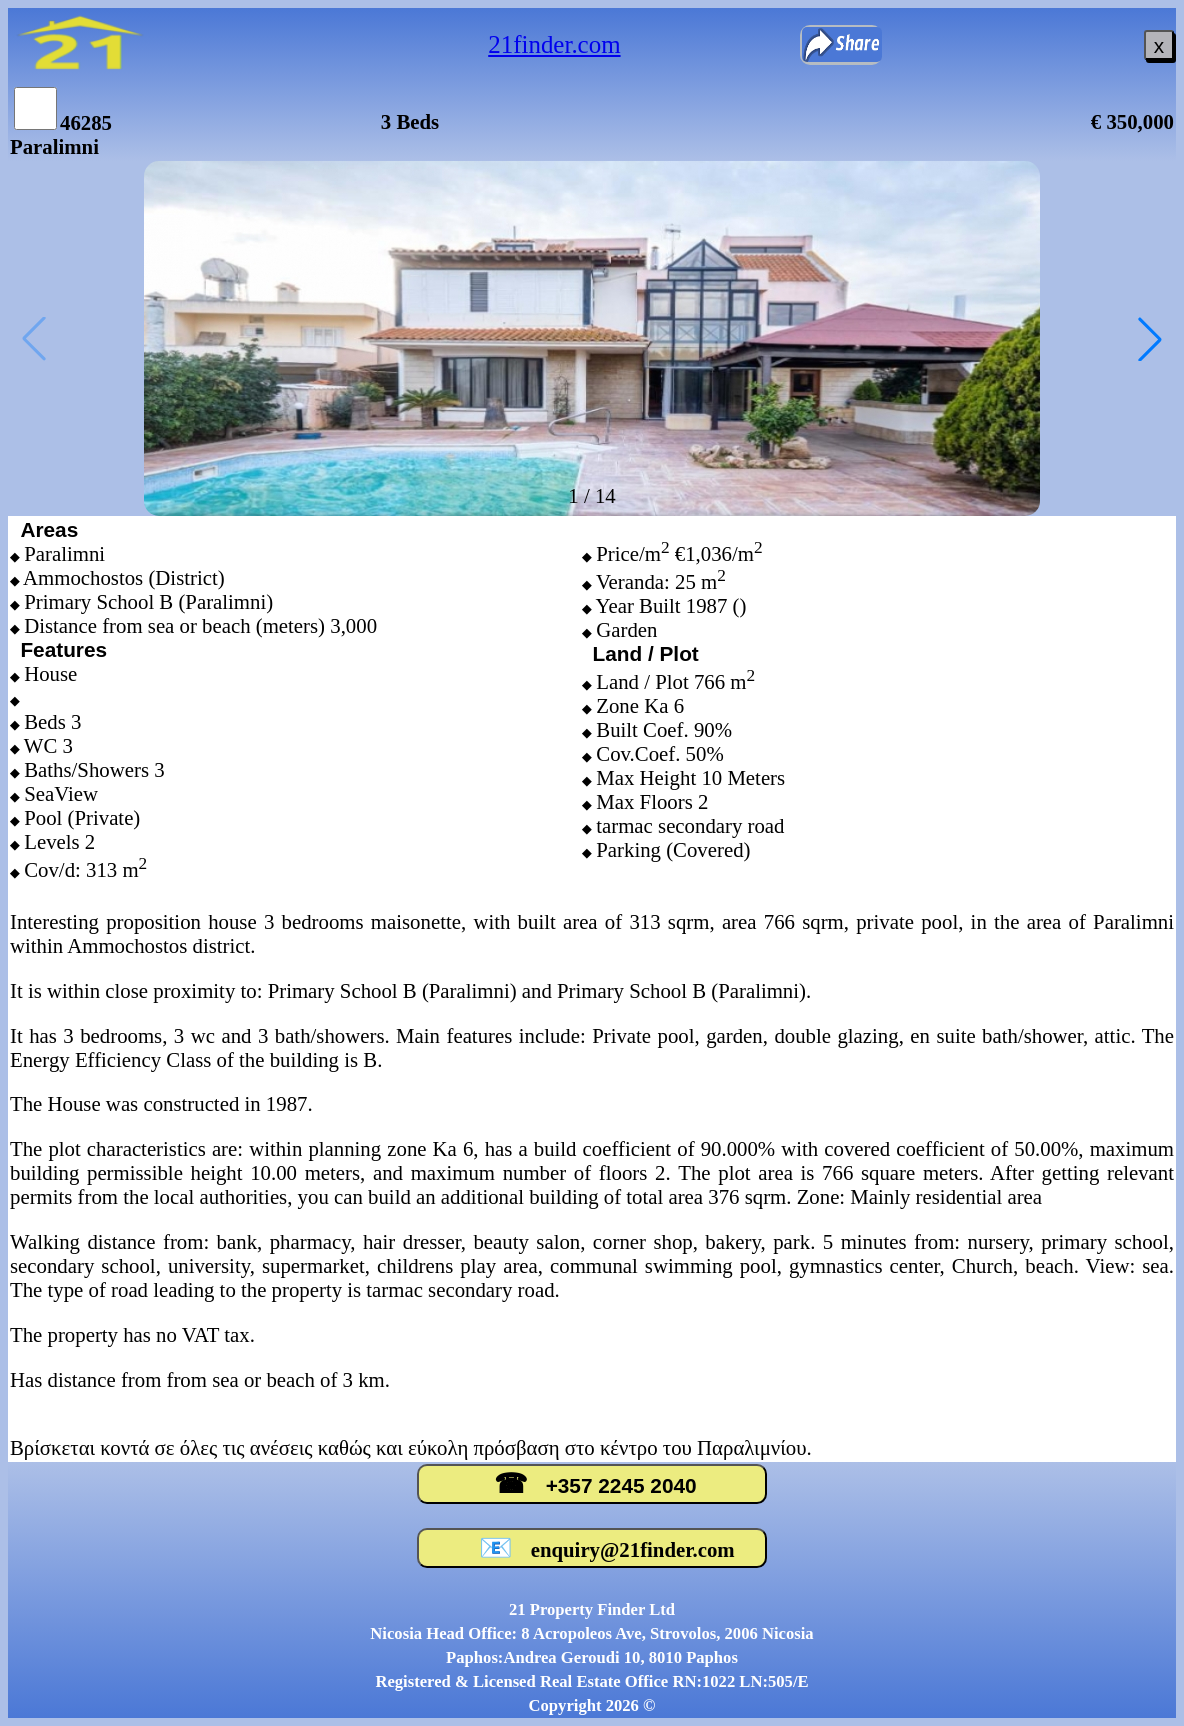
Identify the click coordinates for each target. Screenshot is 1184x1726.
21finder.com (554, 44)
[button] (1150, 339)
